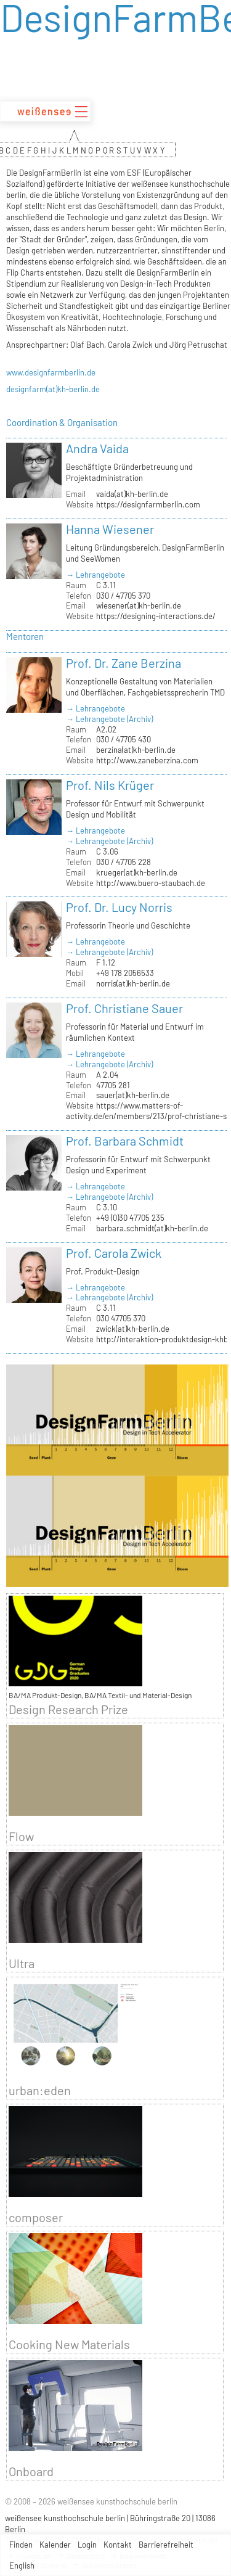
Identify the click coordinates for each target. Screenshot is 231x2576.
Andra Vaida (97, 448)
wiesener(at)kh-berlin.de (138, 605)
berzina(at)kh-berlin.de (136, 750)
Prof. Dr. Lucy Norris (119, 907)
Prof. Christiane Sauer (124, 1008)
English (21, 2565)
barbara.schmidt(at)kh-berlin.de (152, 1228)
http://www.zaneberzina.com (147, 760)
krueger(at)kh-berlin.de (136, 872)
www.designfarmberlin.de (50, 372)
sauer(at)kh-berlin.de (132, 1095)
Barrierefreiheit (166, 2544)
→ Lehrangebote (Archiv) (109, 719)
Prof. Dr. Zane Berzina (123, 662)
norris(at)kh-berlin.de (133, 983)
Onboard (31, 2471)
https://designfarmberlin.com (148, 504)
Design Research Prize (68, 1709)
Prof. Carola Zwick (113, 1252)
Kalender (55, 2544)
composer (36, 2217)
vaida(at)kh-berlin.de (132, 494)
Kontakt (117, 2544)
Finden (21, 2544)
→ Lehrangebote (95, 575)
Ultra (21, 1963)
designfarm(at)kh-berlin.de (53, 389)
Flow (21, 1836)
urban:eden (40, 2090)
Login (87, 2544)
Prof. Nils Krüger (110, 784)
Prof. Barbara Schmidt (125, 1140)
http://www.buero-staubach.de (150, 883)
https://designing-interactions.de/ (156, 616)
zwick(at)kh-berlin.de (132, 1329)
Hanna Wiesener (110, 529)
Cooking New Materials (69, 2344)
